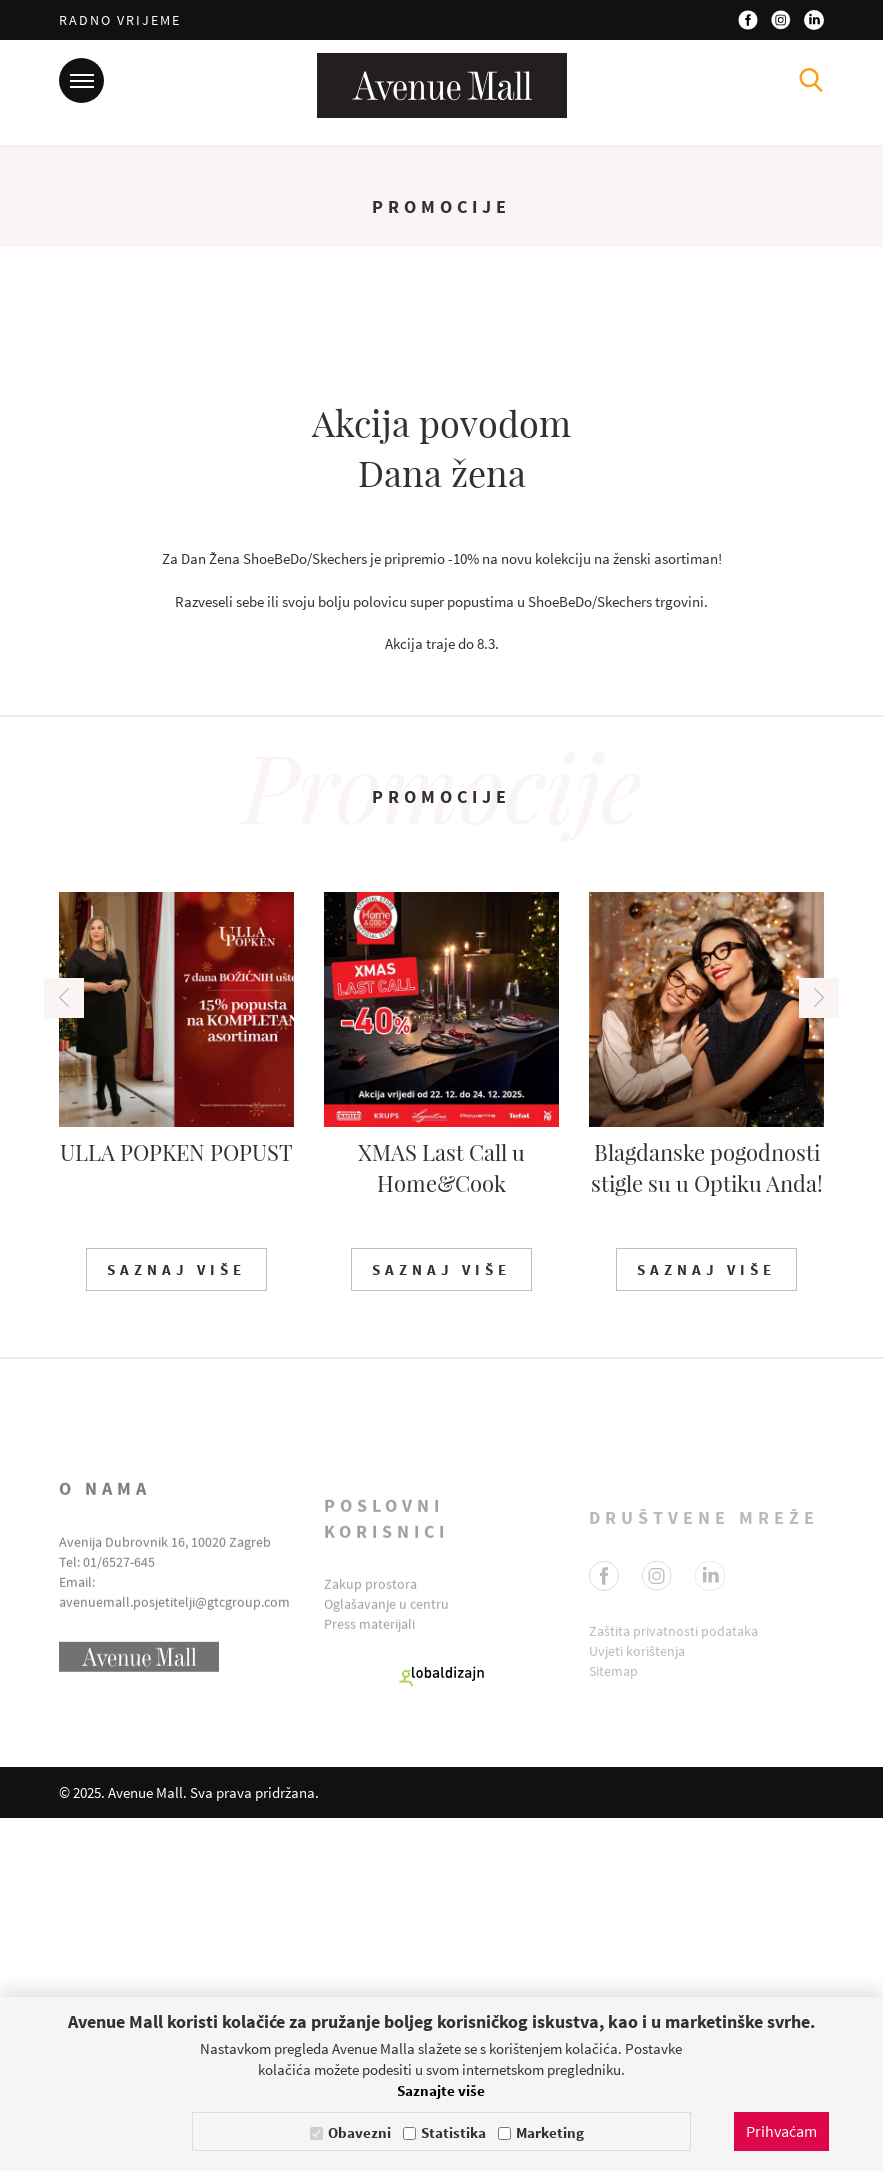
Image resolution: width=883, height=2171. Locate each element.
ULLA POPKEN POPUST (176, 1505)
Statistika (453, 2132)
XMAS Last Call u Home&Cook (441, 1520)
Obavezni (359, 2132)
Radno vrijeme (120, 20)
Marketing (550, 2132)
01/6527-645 (119, 1960)
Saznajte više (441, 2090)
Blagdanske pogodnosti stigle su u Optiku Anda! (707, 1520)
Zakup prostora (370, 1973)
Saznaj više (176, 1623)
